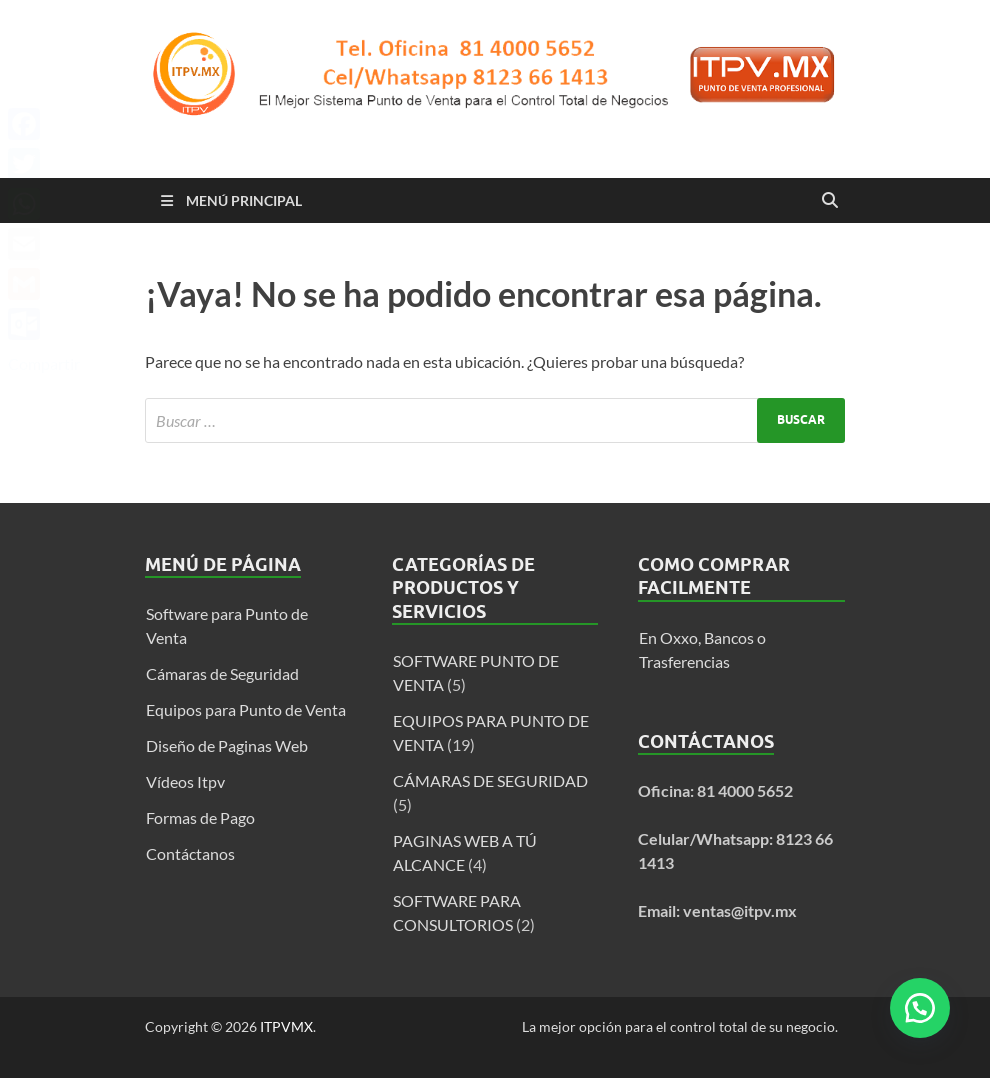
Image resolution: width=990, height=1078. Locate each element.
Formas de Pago (200, 817)
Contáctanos (190, 853)
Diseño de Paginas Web (227, 745)
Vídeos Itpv (185, 781)
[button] (920, 1008)
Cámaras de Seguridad (222, 673)
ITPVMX (286, 1026)
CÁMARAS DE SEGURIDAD (490, 780)
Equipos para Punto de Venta (246, 709)
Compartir (44, 363)
